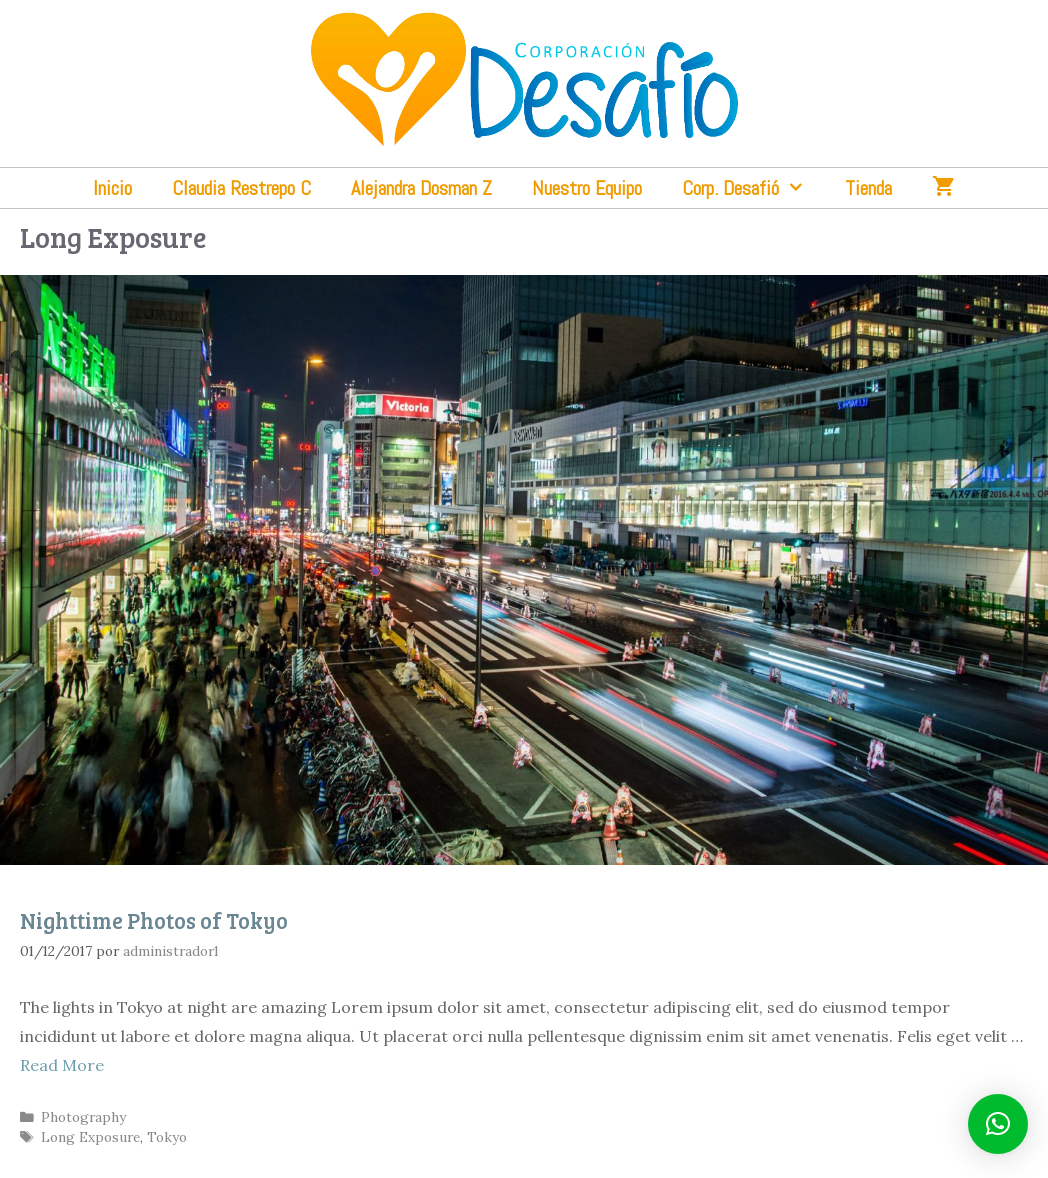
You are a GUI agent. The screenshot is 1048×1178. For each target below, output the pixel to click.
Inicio (112, 188)
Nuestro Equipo (587, 188)
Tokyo (167, 1137)
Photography (83, 1117)
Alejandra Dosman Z (421, 188)
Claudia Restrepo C (241, 188)
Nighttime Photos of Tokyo (154, 920)
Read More (62, 1065)
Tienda (868, 188)
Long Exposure (90, 1137)
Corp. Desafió (753, 188)
